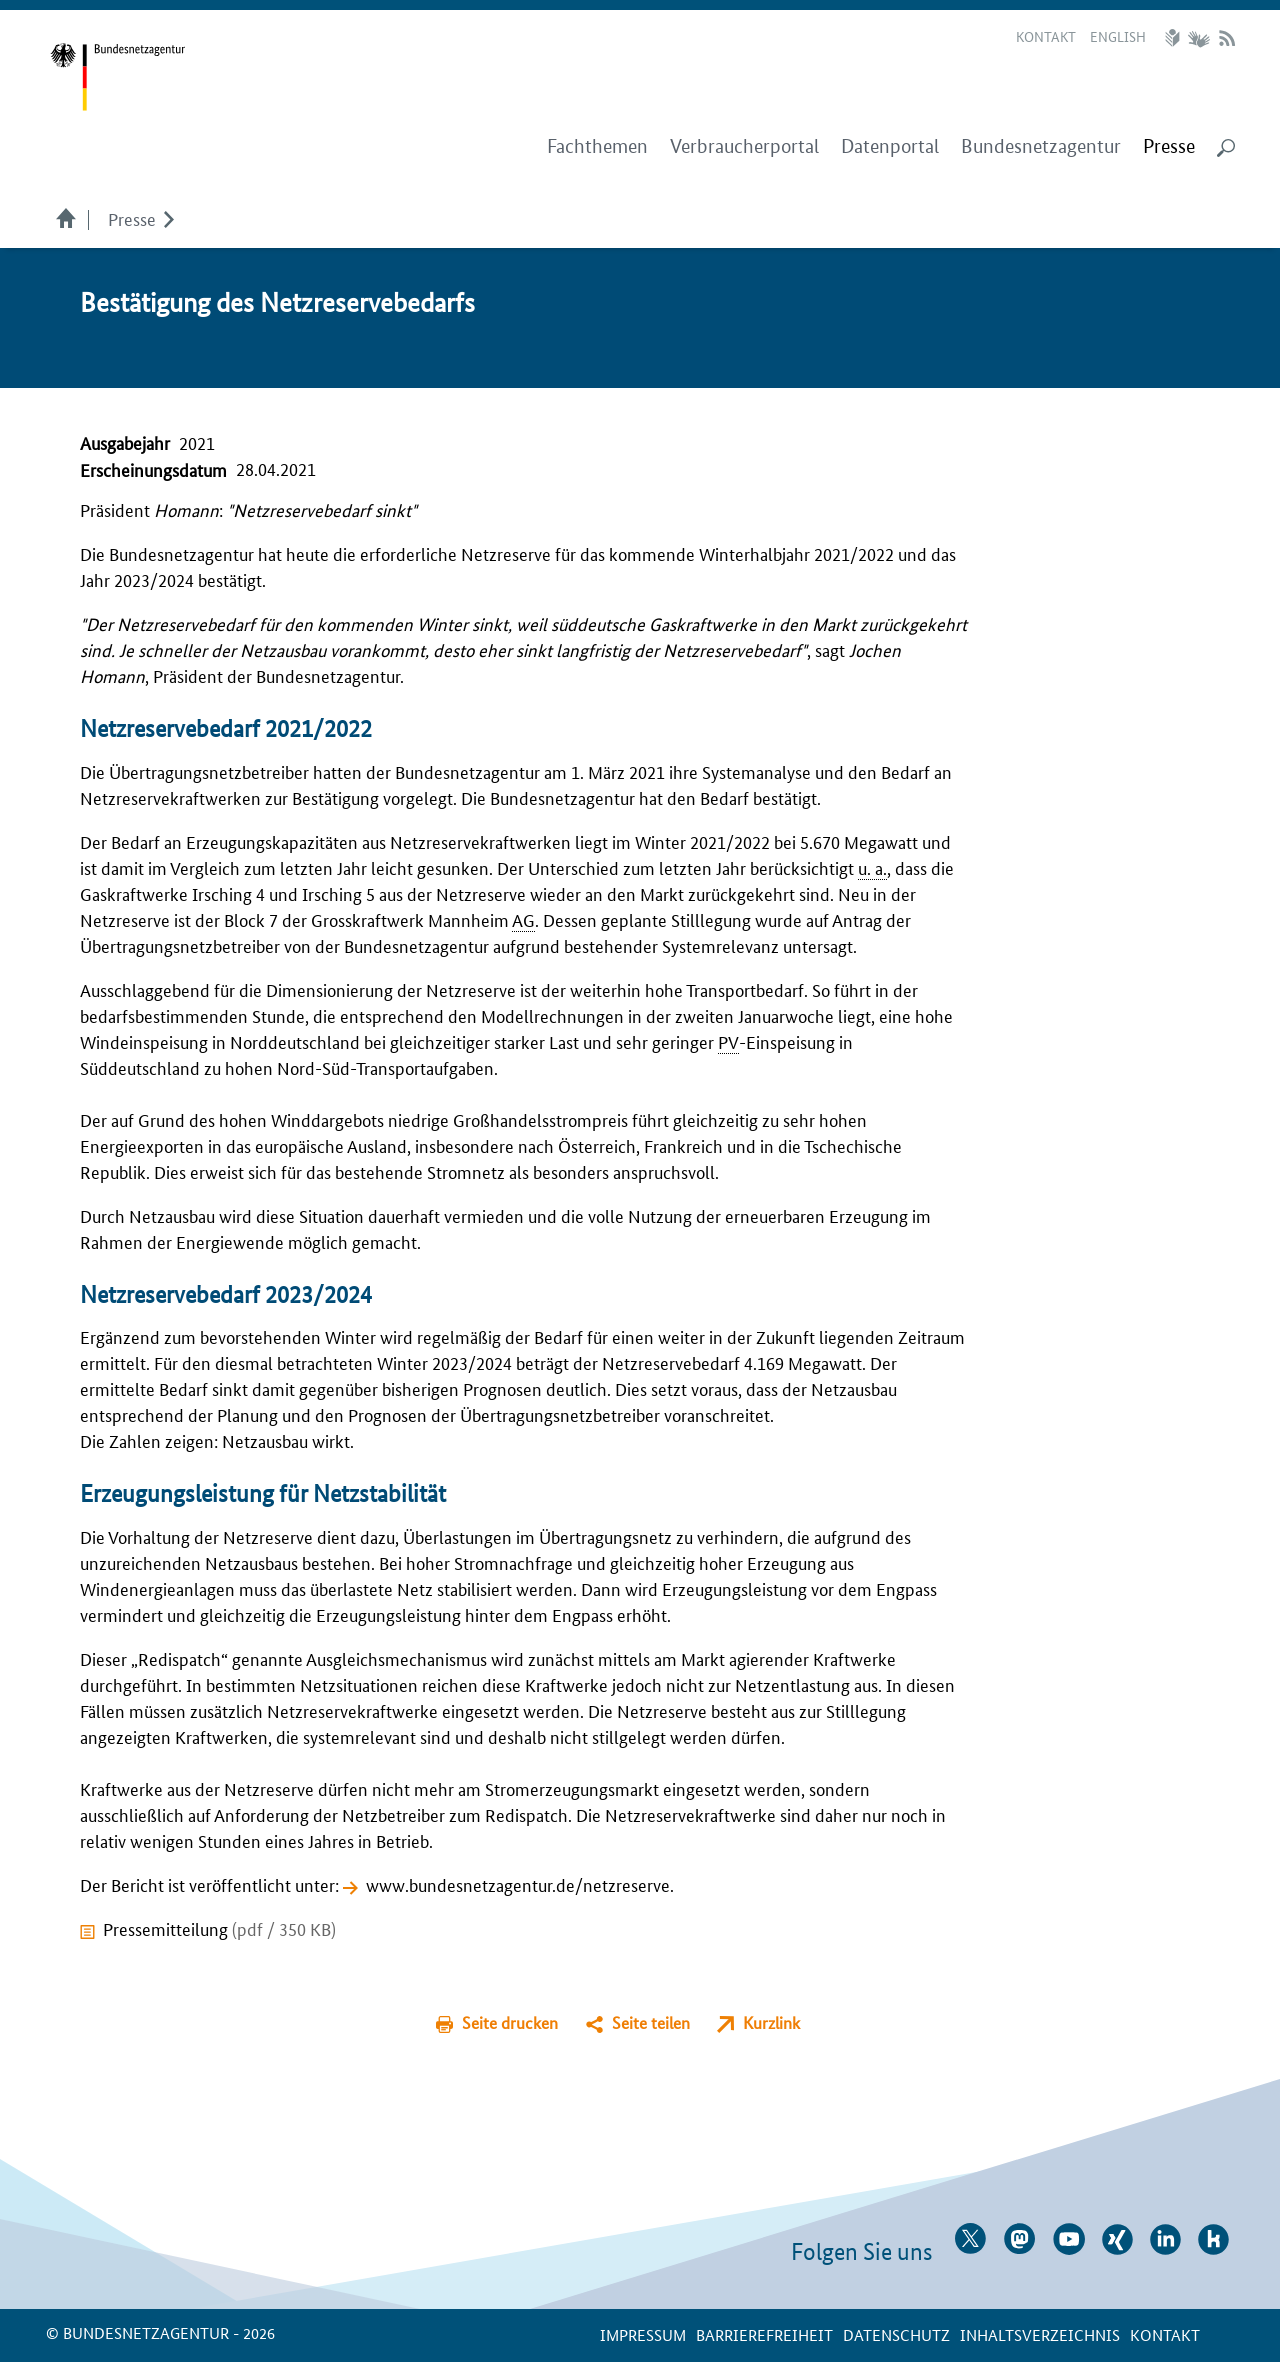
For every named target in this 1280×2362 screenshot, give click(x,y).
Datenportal (890, 146)
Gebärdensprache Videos (1198, 38)
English (1118, 36)
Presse (132, 218)
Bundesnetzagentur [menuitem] (1041, 146)
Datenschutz (896, 2334)
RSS (1227, 38)
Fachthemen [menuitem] (597, 146)
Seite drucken (510, 2022)
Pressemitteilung (219, 1928)
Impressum (643, 2334)
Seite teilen (651, 2022)
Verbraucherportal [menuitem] (744, 146)
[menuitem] (1169, 147)
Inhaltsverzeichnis (1040, 2334)
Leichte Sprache (1175, 38)
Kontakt (1046, 36)
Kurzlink (771, 2022)
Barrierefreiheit (764, 2334)
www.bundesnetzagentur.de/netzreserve (518, 1884)
